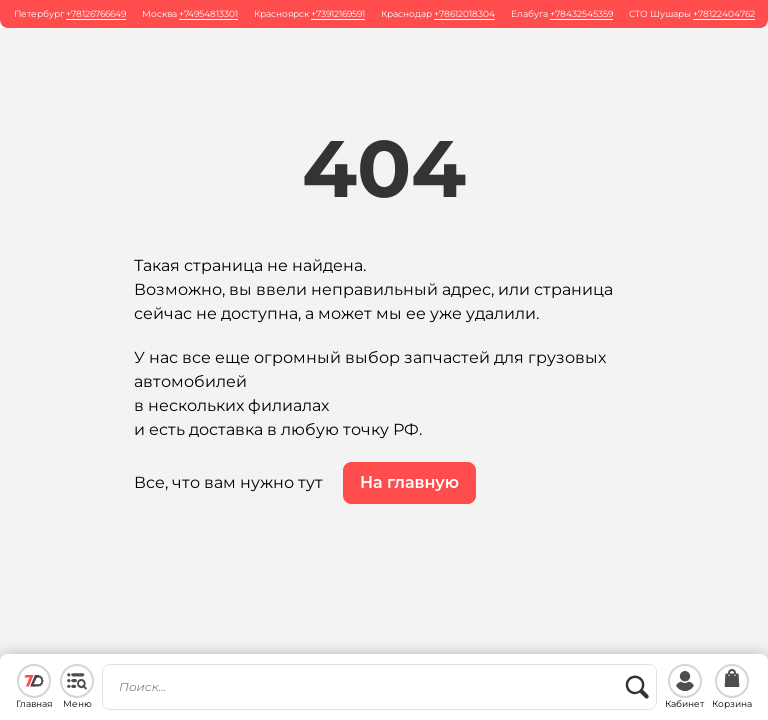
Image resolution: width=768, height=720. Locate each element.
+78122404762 (724, 13)
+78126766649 (96, 13)
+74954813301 (208, 13)
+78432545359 (581, 13)
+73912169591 (338, 13)
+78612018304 (464, 13)
